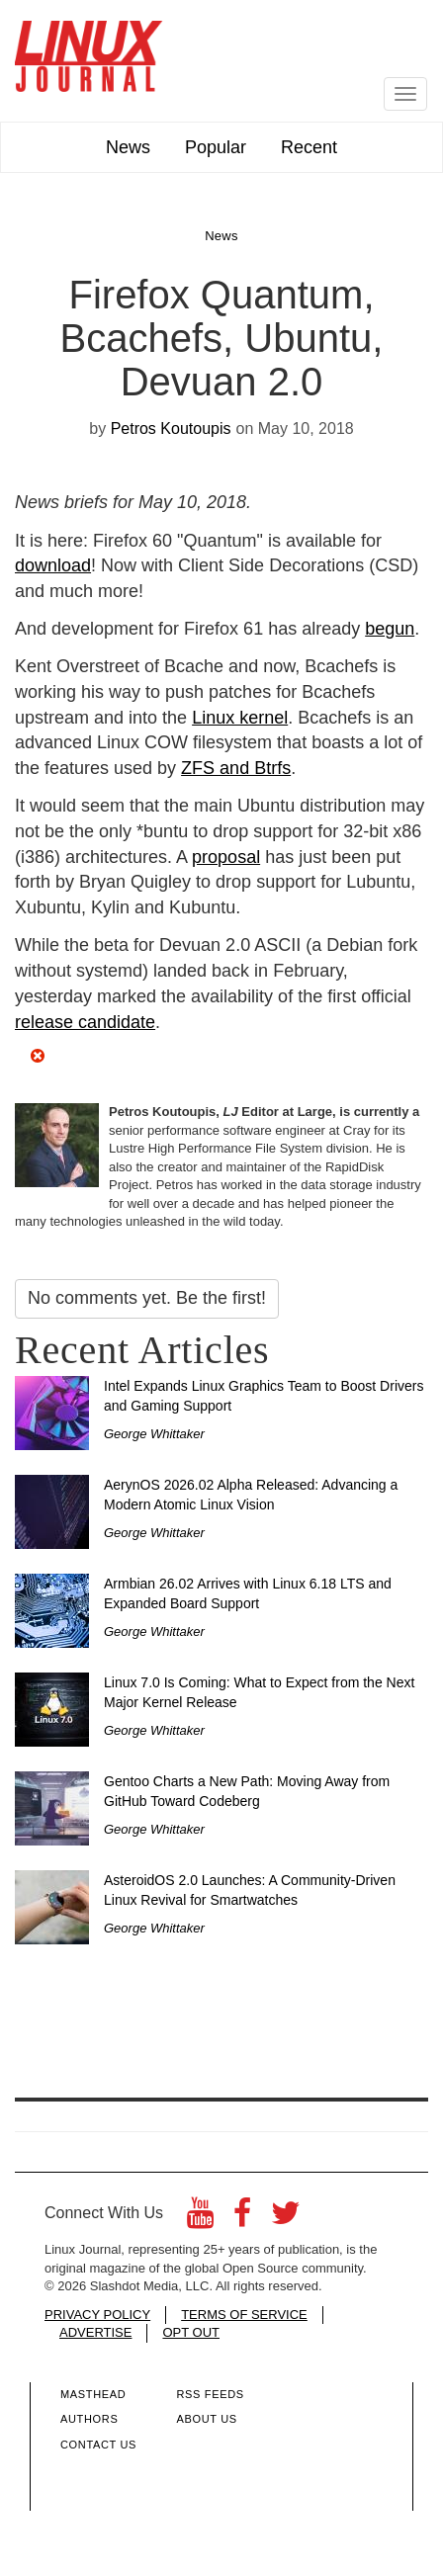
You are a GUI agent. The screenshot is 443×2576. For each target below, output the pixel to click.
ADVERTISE (95, 2332)
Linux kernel (240, 718)
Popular (215, 147)
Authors (89, 2419)
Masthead (93, 2394)
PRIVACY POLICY (97, 2314)
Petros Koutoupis (171, 428)
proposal (226, 857)
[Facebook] (242, 2218)
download (53, 565)
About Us (206, 2419)
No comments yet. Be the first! (147, 1298)
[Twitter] (286, 2218)
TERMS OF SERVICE (244, 2314)
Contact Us (98, 2444)
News (128, 147)
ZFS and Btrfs (236, 768)
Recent (309, 147)
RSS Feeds (209, 2394)
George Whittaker (154, 1433)
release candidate (85, 1022)
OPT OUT (191, 2332)
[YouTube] (200, 2218)
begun (389, 629)
